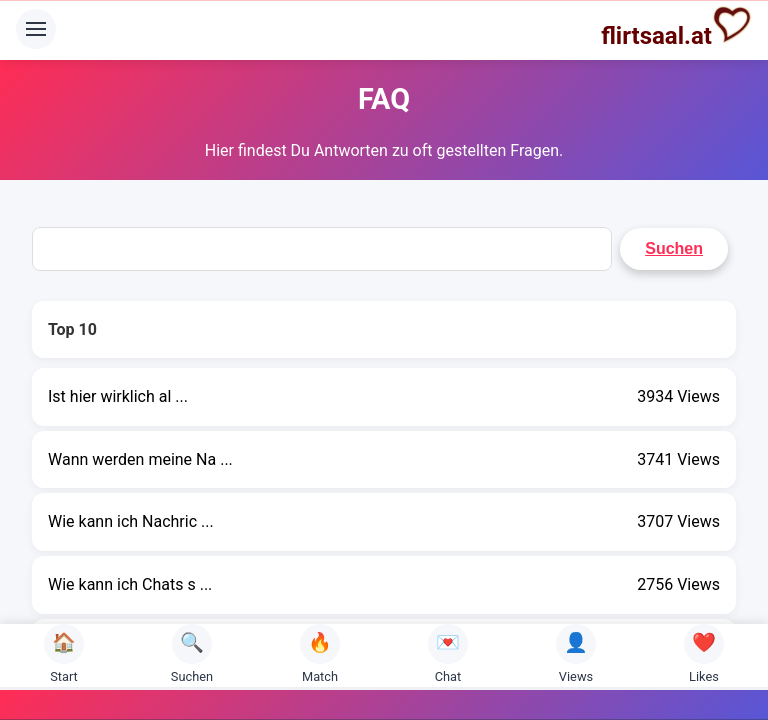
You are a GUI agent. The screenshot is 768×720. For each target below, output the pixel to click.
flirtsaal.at (676, 27)
